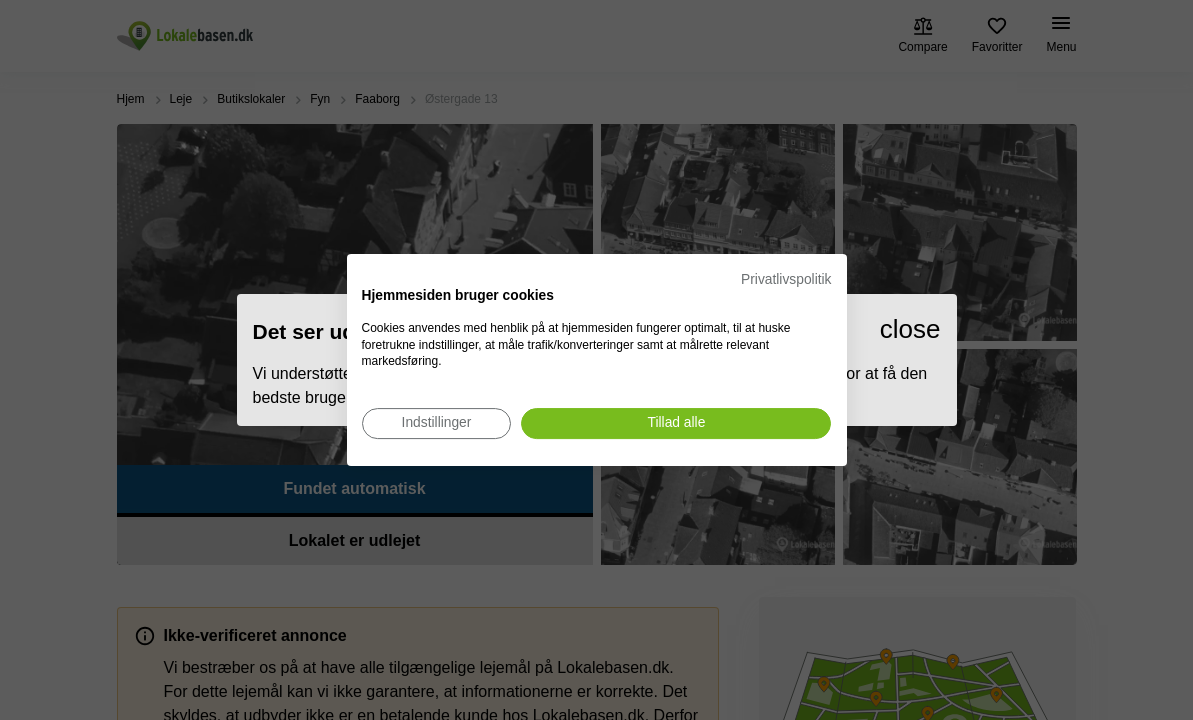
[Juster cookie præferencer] (437, 423)
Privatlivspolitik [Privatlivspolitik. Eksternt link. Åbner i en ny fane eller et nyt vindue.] (786, 279)
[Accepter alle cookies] (676, 423)
